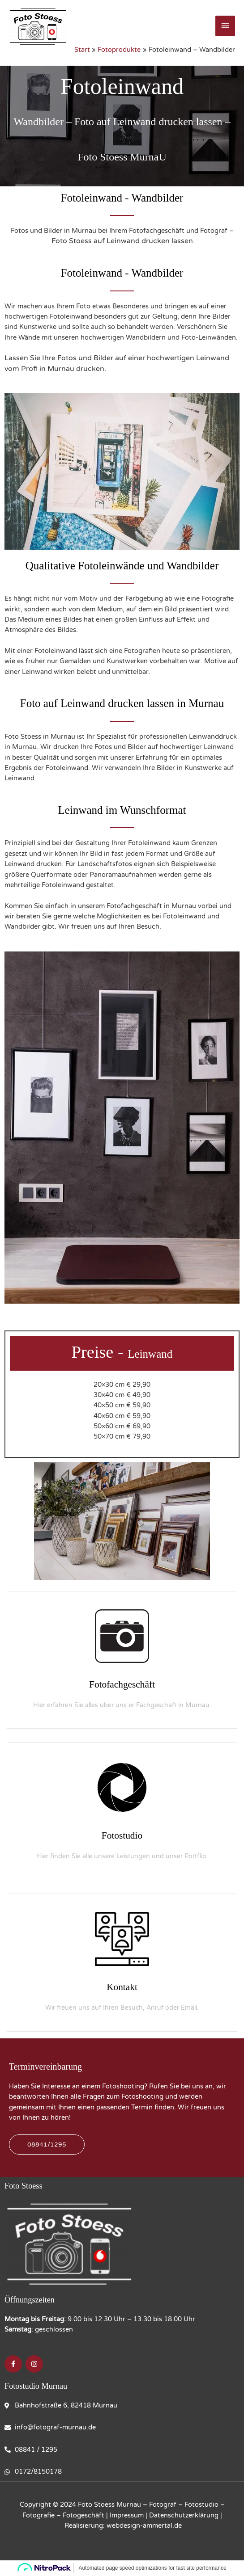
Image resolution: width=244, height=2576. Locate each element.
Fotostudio (122, 1835)
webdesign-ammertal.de (144, 2526)
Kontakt (121, 1987)
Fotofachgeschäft (122, 1684)
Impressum (127, 2515)
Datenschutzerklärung (183, 2515)
